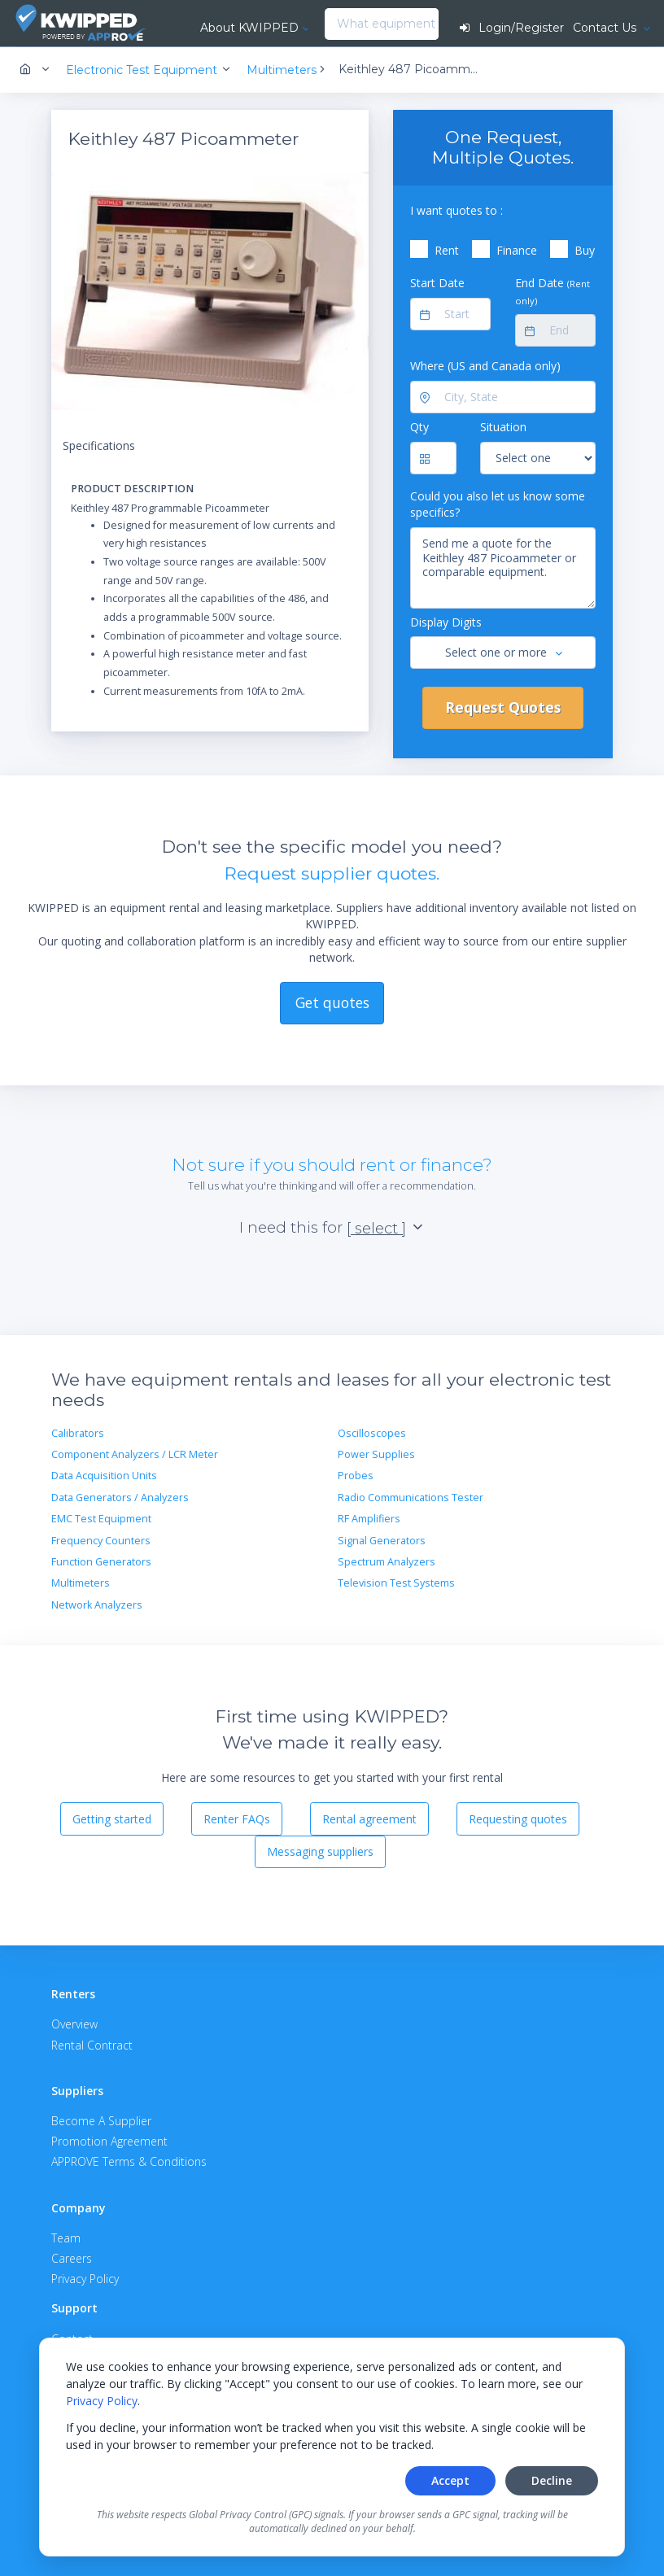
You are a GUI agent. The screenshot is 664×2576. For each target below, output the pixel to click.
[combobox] (329, 24)
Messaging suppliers (320, 1851)
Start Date (437, 282)
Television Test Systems (396, 1583)
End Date (552, 290)
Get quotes (332, 1002)
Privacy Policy (102, 2400)
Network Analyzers (96, 1605)
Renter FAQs (236, 1819)
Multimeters (80, 1583)
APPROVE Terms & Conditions (129, 2161)
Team (66, 2238)
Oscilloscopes (372, 1433)
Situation (503, 426)
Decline (551, 2480)
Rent (447, 250)
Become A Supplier (101, 2120)
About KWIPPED (249, 27)
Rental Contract (92, 2045)
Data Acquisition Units (104, 1475)
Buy (584, 250)
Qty (419, 426)
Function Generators (101, 1562)
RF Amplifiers (369, 1519)
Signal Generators (382, 1541)
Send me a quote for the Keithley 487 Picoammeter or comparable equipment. (503, 568)
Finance (516, 250)
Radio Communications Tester (410, 1497)
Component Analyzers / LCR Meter (134, 1454)
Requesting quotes (518, 1819)
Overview (74, 2024)
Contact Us (606, 27)
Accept (450, 2480)
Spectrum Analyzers (386, 1562)
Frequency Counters (101, 1541)
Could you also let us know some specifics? (497, 504)
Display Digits (446, 622)
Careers (71, 2258)
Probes (356, 1475)
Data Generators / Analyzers (120, 1497)
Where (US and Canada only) (485, 365)
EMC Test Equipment (101, 1519)
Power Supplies (376, 1454)
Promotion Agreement (109, 2141)
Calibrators (77, 1433)
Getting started (111, 1819)
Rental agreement (369, 1819)
